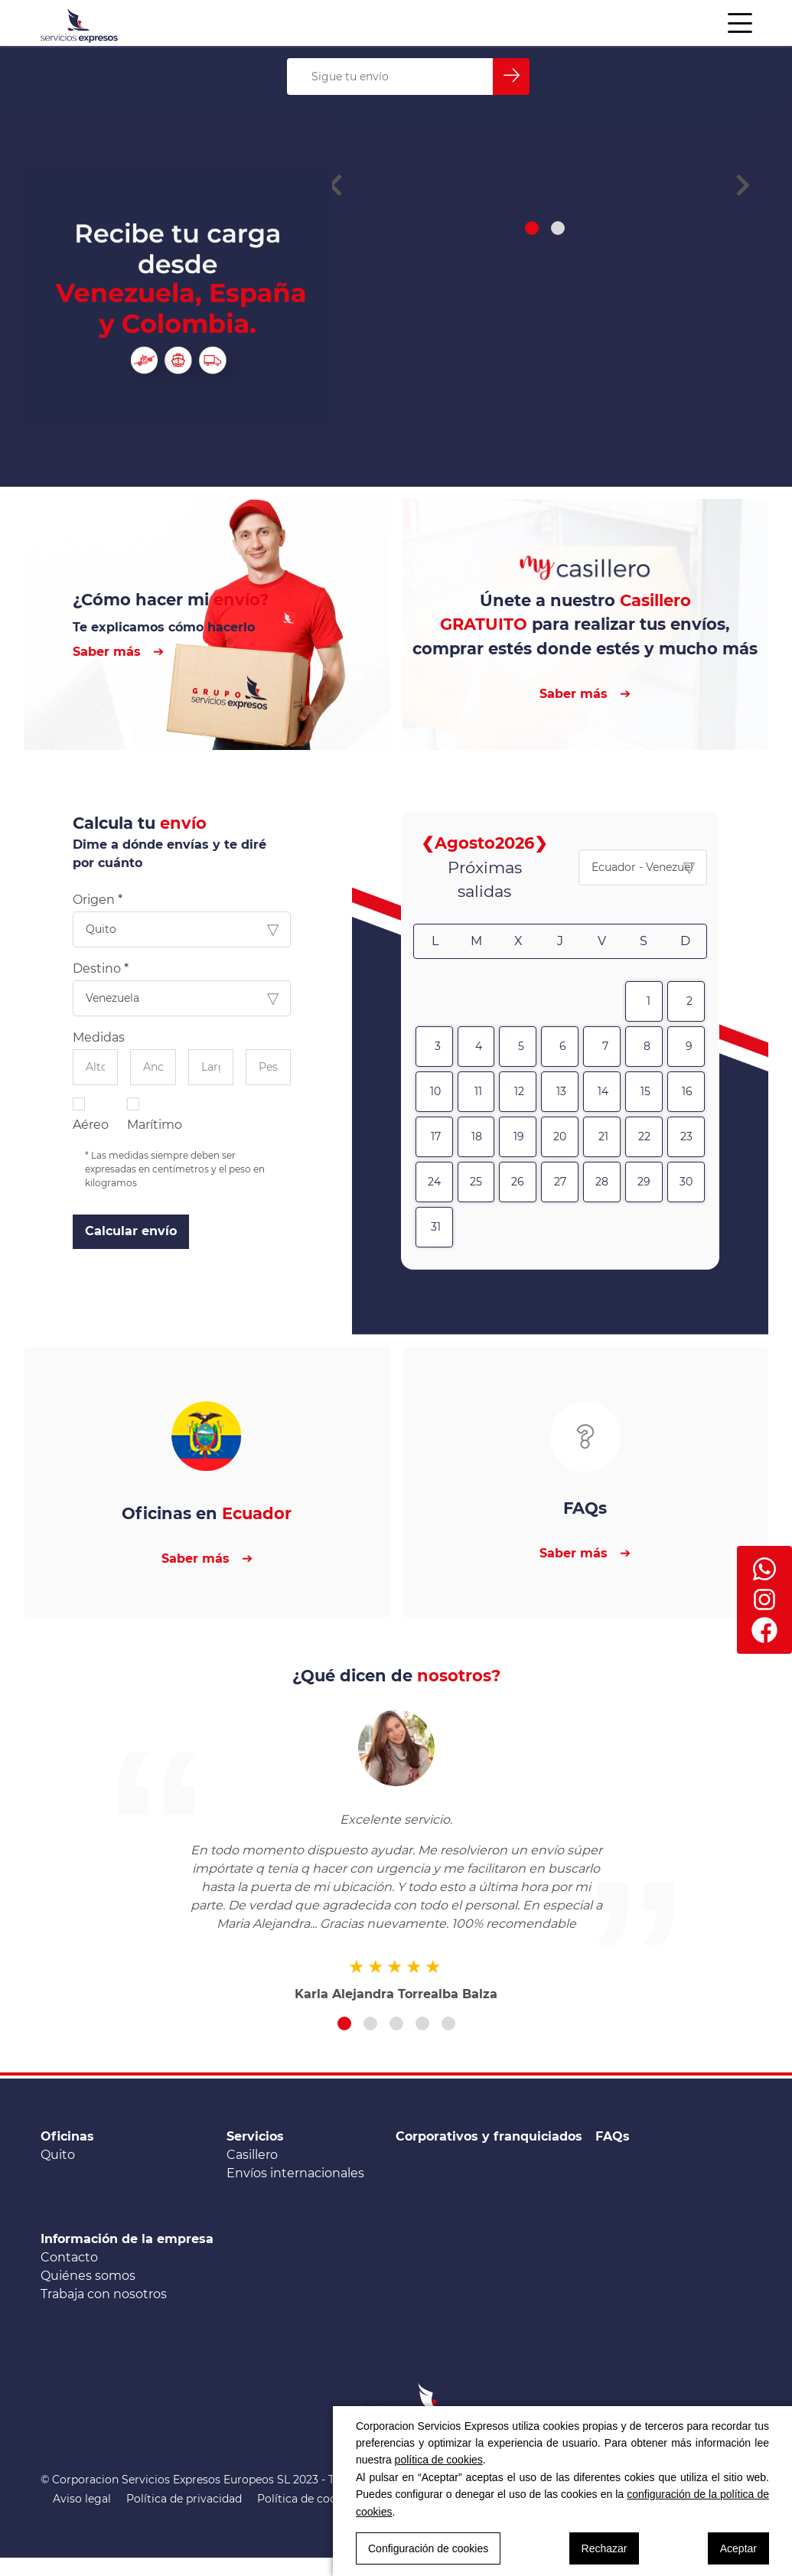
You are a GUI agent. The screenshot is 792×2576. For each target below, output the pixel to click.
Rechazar (604, 2548)
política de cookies (439, 2460)
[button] (532, 327)
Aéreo (91, 1114)
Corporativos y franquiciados (489, 2136)
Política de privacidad (184, 2499)
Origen (94, 899)
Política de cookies (307, 2499)
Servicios (255, 2136)
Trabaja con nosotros (104, 2294)
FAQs (612, 2136)
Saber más (107, 651)
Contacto (69, 2257)
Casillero (252, 2154)
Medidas (99, 1037)
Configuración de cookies (428, 2548)
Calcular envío (131, 1231)
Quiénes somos (88, 2275)
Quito (58, 2154)
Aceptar (738, 2548)
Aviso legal (82, 2499)
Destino (97, 968)
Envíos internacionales (295, 2173)
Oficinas (67, 2136)
